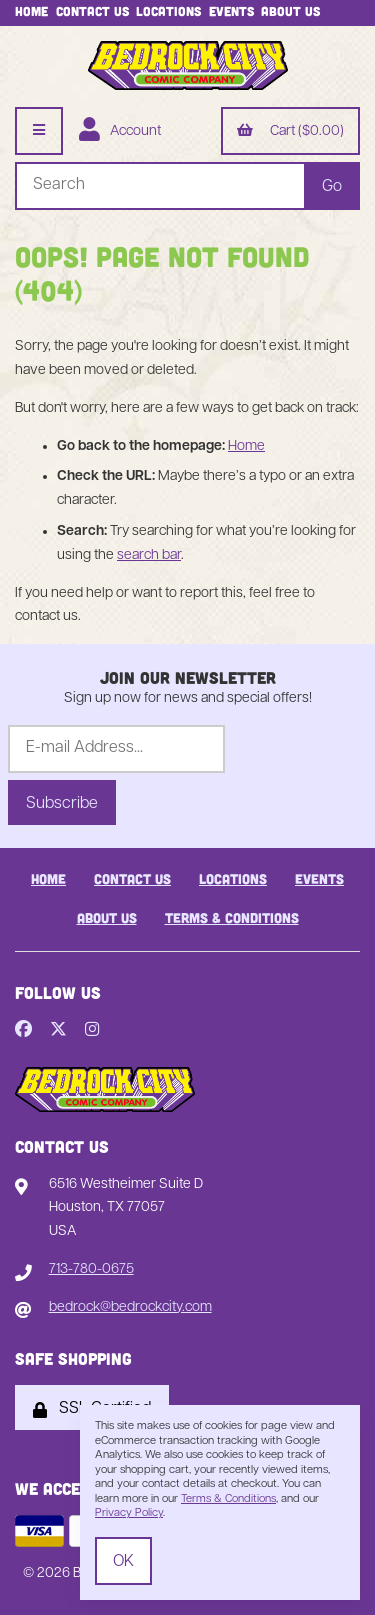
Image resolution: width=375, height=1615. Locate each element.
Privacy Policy (129, 1513)
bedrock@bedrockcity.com (130, 1307)
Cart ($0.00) (290, 132)
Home (31, 11)
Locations (168, 11)
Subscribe (62, 804)
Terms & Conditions (232, 917)
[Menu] (39, 131)
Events (231, 11)
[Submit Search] (332, 186)
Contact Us (92, 11)
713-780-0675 (91, 1269)
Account (120, 132)
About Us (290, 11)
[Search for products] (159, 186)
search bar (149, 555)
